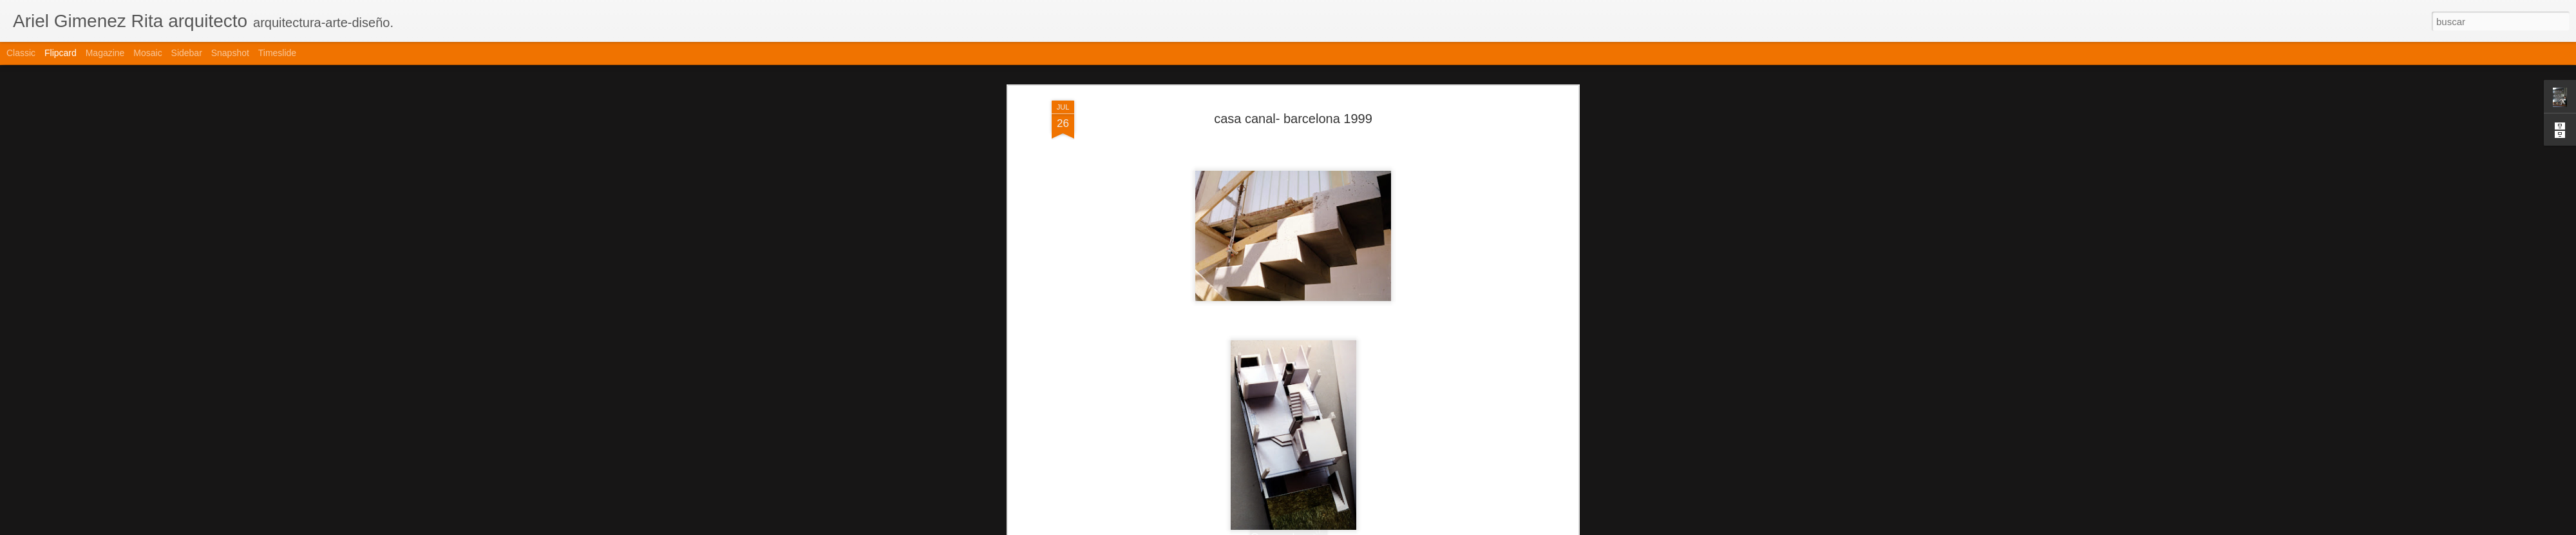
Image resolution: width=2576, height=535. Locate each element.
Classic (20, 53)
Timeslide (277, 53)
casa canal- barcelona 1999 (1293, 113)
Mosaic (147, 53)
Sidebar (186, 53)
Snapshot (230, 53)
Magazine (105, 53)
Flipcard (60, 53)
